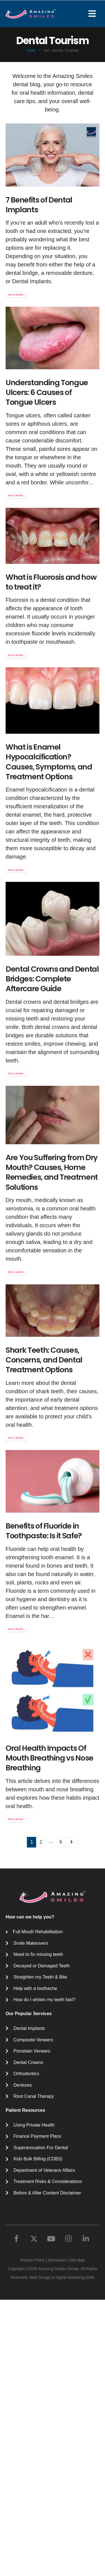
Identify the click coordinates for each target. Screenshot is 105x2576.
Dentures (22, 2084)
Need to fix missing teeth (38, 1954)
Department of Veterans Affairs (44, 2170)
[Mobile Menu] (93, 14)
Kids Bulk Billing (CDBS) (37, 2158)
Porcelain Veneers (31, 2050)
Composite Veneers (33, 2039)
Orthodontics (26, 2073)
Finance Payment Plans (37, 2136)
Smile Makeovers (30, 1943)
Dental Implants (29, 2028)
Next (71, 1842)
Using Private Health (34, 2124)
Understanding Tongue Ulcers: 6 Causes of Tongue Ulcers (47, 392)
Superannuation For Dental (40, 2147)
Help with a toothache (35, 1988)
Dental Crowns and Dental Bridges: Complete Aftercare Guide (52, 1072)
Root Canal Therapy (33, 2096)
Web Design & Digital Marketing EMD (61, 2277)
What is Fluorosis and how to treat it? (51, 612)
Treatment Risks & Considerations (47, 2181)
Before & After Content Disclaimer (47, 2192)
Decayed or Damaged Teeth (41, 1965)
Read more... (16, 294)
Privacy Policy (32, 2260)
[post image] (52, 154)
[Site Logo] (30, 13)
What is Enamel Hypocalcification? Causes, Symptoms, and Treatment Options (49, 828)
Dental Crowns (28, 2062)
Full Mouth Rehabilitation (38, 1931)
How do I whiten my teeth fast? (44, 1999)
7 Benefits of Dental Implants (39, 205)
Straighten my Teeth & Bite (40, 1976)
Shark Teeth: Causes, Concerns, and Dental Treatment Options (44, 1507)
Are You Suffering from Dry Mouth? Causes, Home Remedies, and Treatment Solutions (52, 1285)
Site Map (77, 2260)
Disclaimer (57, 2260)
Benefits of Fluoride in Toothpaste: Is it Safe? (44, 1717)
